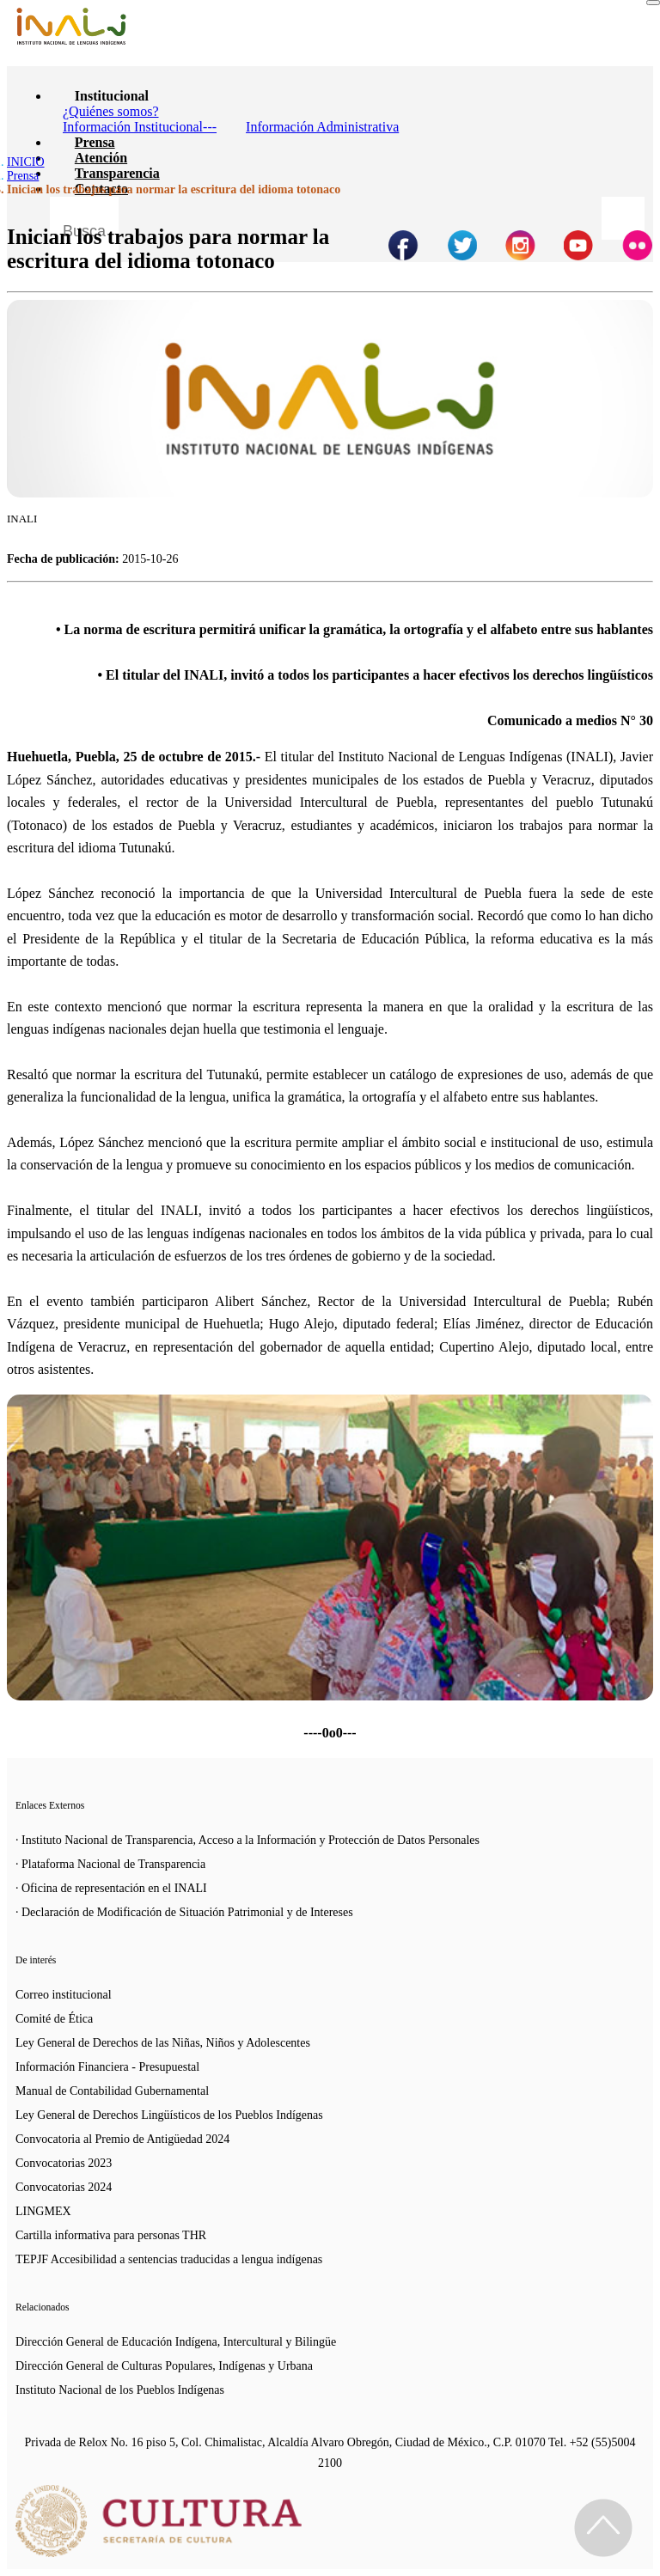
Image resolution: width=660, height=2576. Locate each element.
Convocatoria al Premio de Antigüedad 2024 (122, 2139)
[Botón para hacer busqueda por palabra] (623, 218)
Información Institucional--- (140, 126)
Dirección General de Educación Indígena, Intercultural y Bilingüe (175, 2341)
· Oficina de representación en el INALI (111, 1888)
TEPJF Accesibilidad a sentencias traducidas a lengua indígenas (168, 2259)
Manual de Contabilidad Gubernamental (112, 2091)
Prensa (95, 142)
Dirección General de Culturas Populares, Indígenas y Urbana (164, 2365)
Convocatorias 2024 (63, 2187)
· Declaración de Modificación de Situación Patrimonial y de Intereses (184, 1912)
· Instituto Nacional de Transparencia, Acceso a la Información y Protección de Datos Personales (247, 1840)
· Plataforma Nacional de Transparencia (110, 1864)
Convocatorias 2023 (63, 2163)
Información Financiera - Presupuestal (107, 2066)
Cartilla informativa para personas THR (110, 2235)
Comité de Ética (54, 2018)
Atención (101, 157)
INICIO (26, 162)
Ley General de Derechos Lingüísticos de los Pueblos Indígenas (169, 2115)
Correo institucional (63, 1994)
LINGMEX (43, 2211)
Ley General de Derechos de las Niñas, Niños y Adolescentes (162, 2042)
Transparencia (117, 173)
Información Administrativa (322, 126)
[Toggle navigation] (653, 2)
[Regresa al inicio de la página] (603, 2528)
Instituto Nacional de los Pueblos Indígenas (119, 2390)
